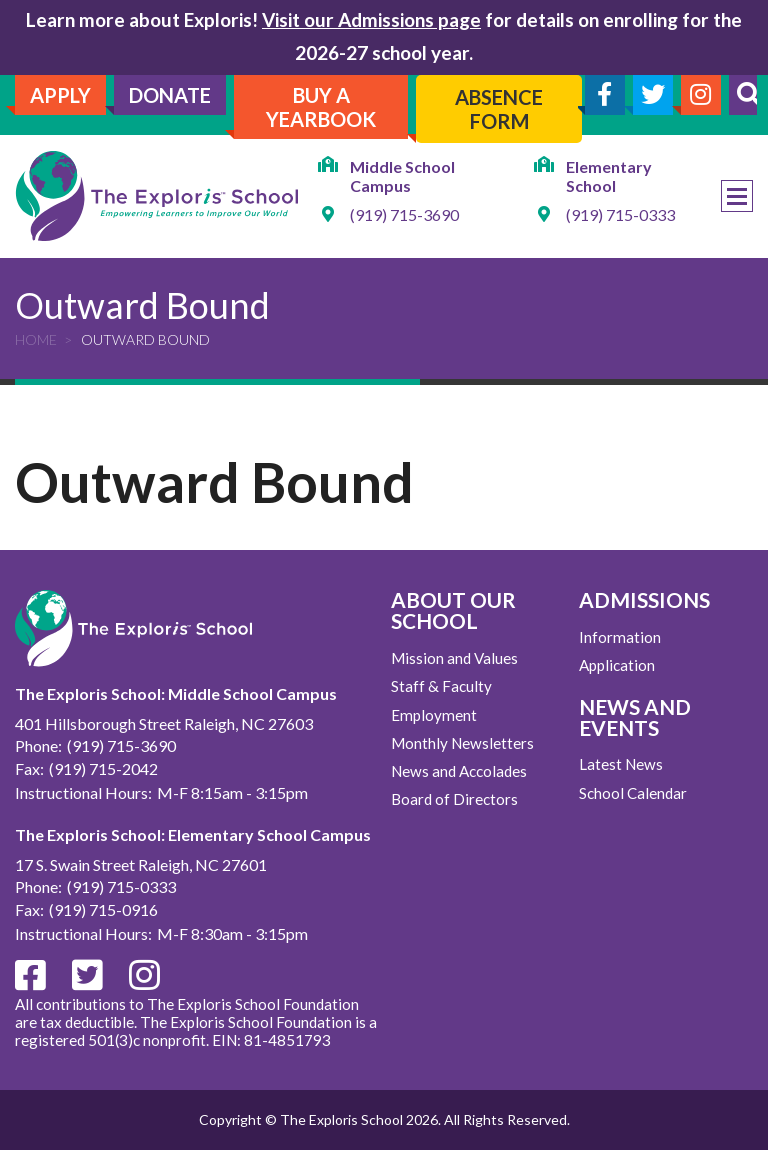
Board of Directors (454, 799)
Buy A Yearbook (321, 107)
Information (620, 637)
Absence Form (499, 109)
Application (617, 665)
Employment (434, 715)
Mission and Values (454, 658)
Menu (737, 196)
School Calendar (633, 793)
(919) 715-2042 (103, 768)
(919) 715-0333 (620, 214)
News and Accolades (459, 771)
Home (36, 339)
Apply (60, 95)
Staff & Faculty (441, 686)
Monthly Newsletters (462, 743)
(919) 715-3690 (404, 214)
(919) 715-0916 (103, 909)
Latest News (621, 764)
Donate (170, 95)
